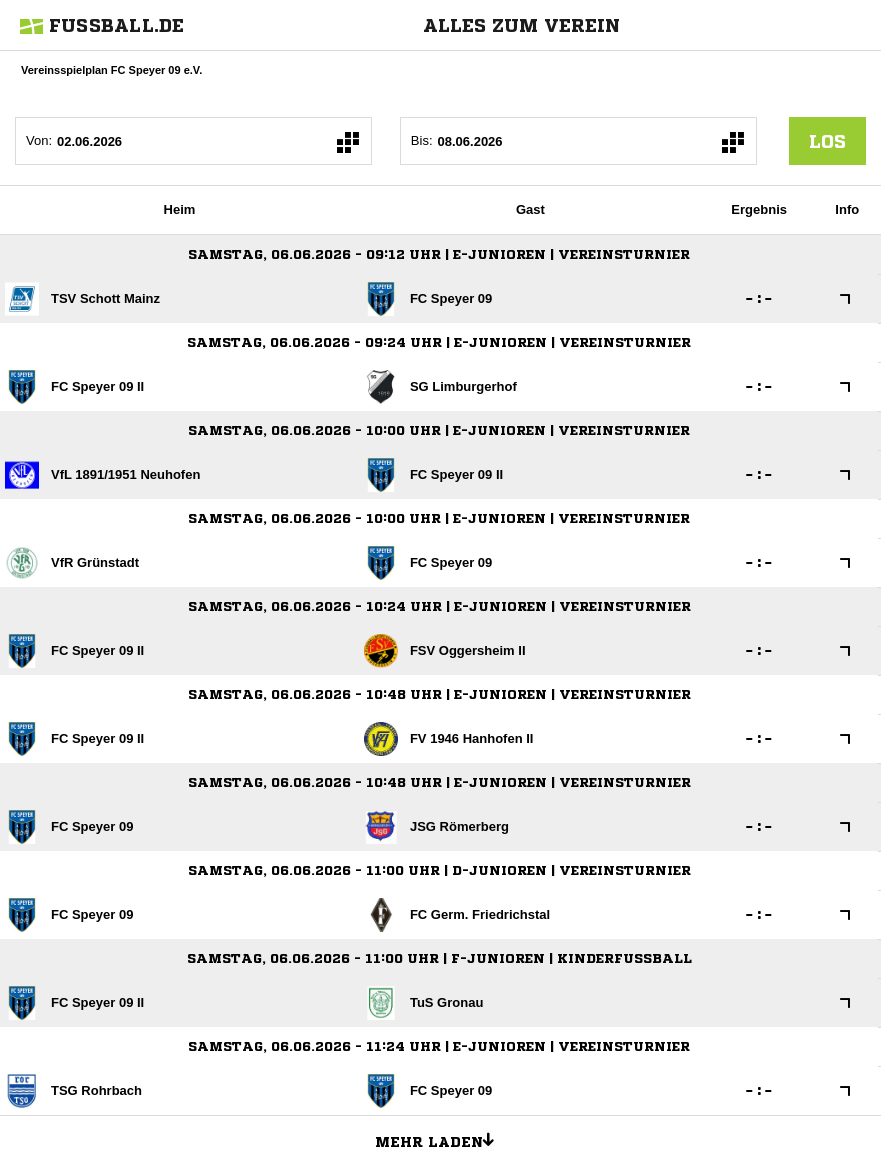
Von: (39, 140)
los (827, 141)
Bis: (422, 140)
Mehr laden (442, 1139)
